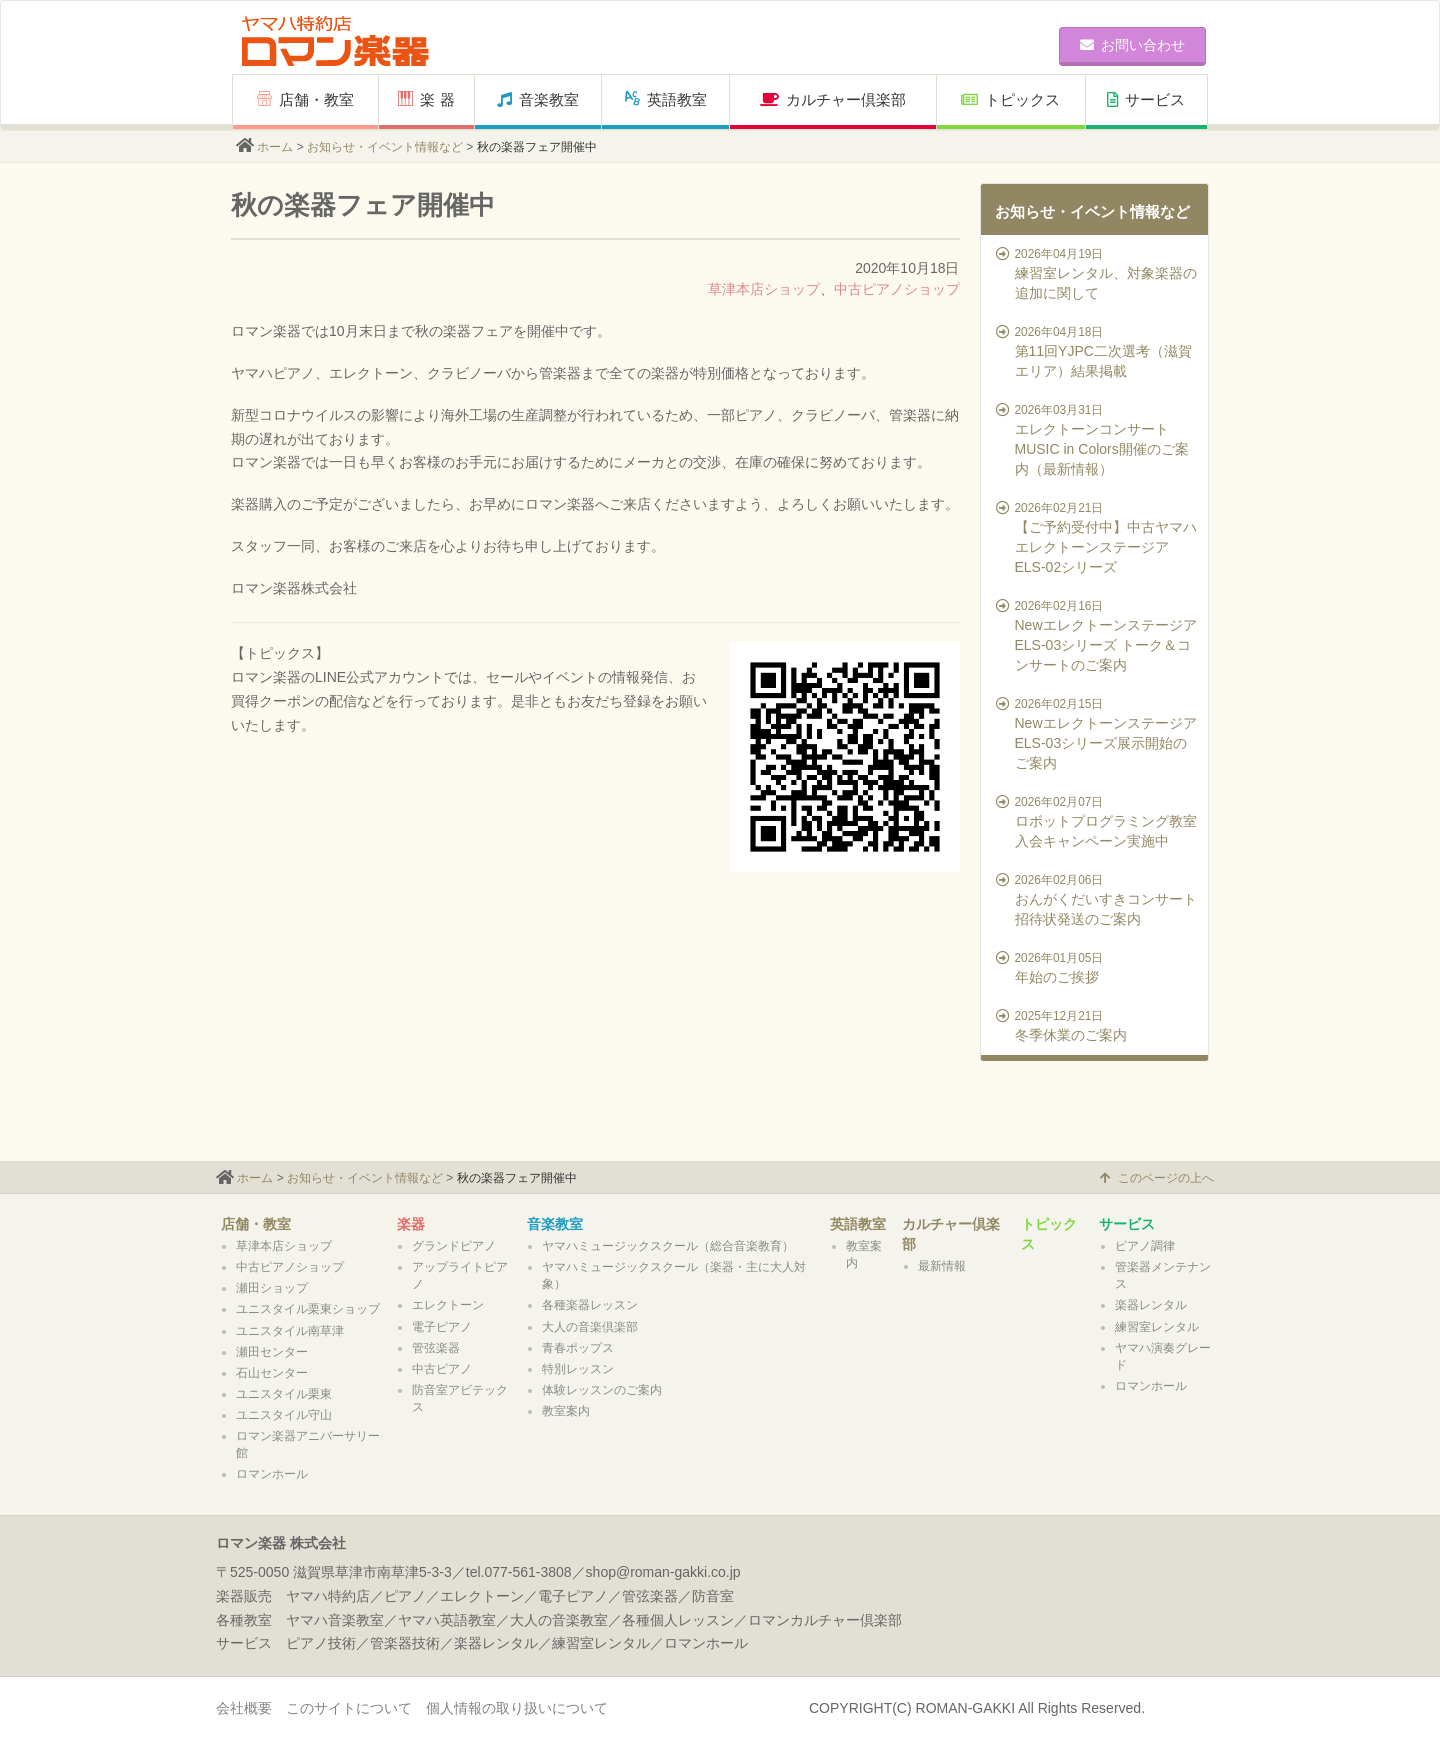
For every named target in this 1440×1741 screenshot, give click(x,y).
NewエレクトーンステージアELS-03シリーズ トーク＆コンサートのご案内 (1097, 635)
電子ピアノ (442, 1327)
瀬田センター (272, 1352)
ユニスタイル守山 (284, 1415)
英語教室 (666, 99)
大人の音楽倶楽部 (590, 1327)
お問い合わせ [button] (1132, 45)
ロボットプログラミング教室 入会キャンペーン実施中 (1097, 821)
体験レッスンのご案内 (602, 1390)
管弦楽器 (436, 1348)
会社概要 (244, 1708)
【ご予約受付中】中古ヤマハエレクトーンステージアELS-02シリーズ (1097, 537)
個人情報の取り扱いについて (517, 1708)
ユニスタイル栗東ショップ (308, 1309)
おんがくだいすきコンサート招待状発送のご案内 (1097, 899)
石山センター (272, 1373)
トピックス (1010, 99)
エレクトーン (448, 1305)
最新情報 (942, 1266)
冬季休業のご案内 (1097, 1025)
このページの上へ (1157, 1178)
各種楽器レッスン (590, 1305)
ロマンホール (272, 1474)
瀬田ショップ (272, 1288)
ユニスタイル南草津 (290, 1331)
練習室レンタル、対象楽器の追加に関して (1097, 273)
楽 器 (426, 99)
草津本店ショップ (764, 289)
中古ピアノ (442, 1369)
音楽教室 (538, 99)
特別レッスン (578, 1369)
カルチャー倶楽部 (833, 99)
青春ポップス (578, 1348)
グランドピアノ (454, 1246)
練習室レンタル (1157, 1327)
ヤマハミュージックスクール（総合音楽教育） (668, 1246)
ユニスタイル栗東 (284, 1394)
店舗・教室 (305, 99)
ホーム (275, 147)
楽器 (411, 1224)
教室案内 (566, 1411)
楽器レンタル (1151, 1305)
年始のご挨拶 (1097, 967)
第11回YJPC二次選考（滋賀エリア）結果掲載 (1097, 351)
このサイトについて (349, 1708)
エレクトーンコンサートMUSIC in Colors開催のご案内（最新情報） (1097, 439)
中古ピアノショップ (897, 289)
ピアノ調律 (1145, 1246)
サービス (1146, 99)
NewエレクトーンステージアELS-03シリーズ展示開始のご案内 (1097, 733)
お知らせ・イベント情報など (385, 147)
